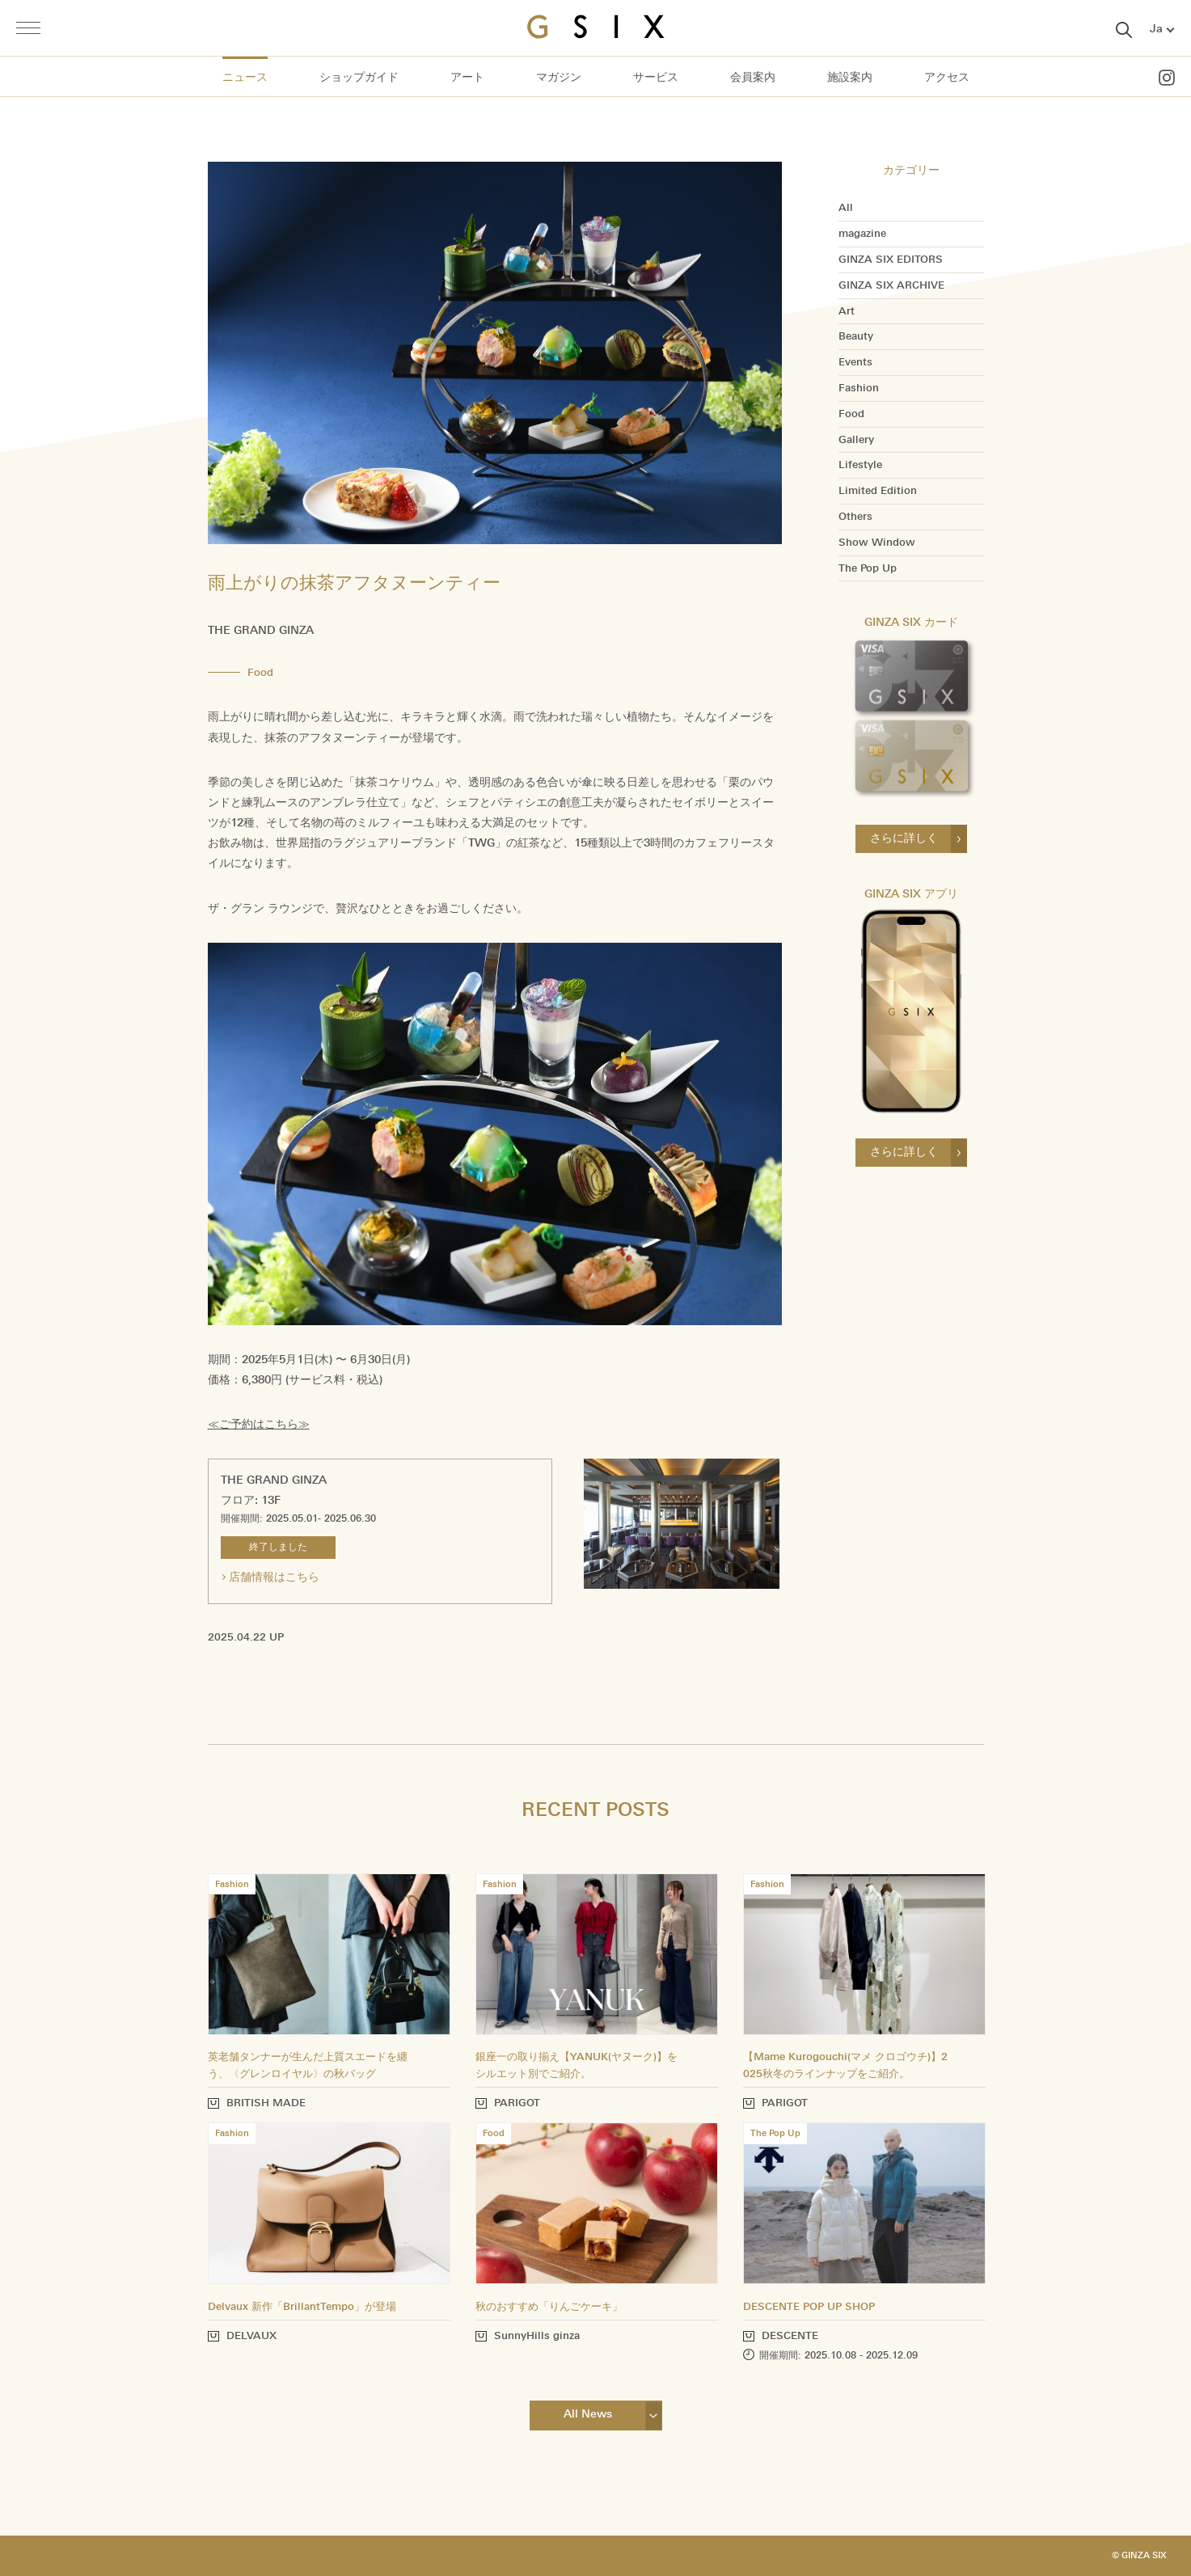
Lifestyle (860, 464)
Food (851, 414)
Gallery (856, 439)
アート (467, 77)
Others (855, 516)
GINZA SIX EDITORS (890, 259)
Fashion (858, 388)
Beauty (855, 336)
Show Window (876, 542)
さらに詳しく (904, 838)
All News (588, 2414)
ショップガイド (359, 77)
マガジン (558, 77)
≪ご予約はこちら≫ (259, 1424)
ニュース (245, 77)
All (845, 207)
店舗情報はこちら (274, 1577)
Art (846, 311)
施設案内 (849, 77)
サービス (655, 77)
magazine (862, 233)
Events (855, 362)
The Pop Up (867, 568)
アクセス (946, 77)
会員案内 (752, 77)
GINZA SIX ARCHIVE (891, 285)
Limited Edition (877, 490)
